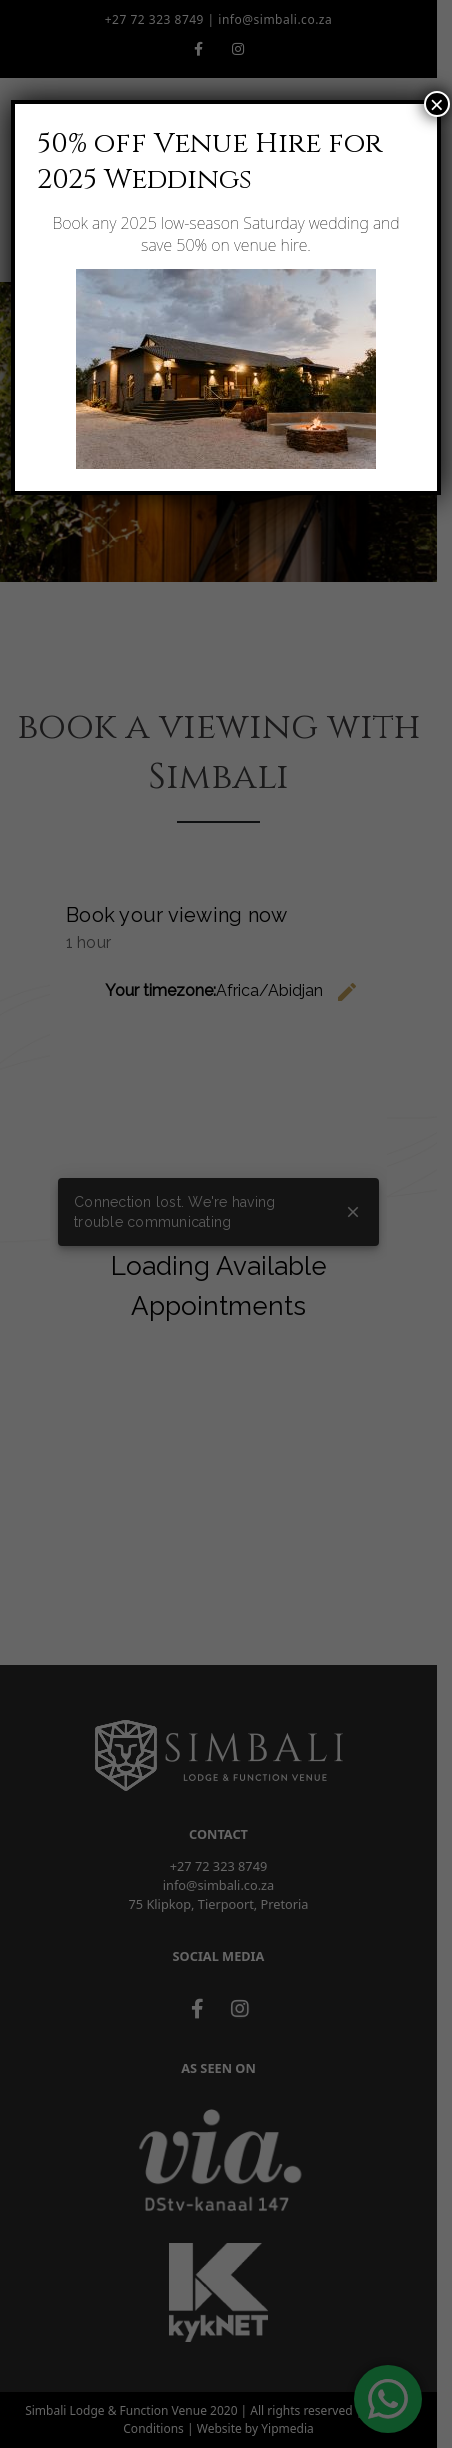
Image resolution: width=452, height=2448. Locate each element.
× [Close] (437, 104)
